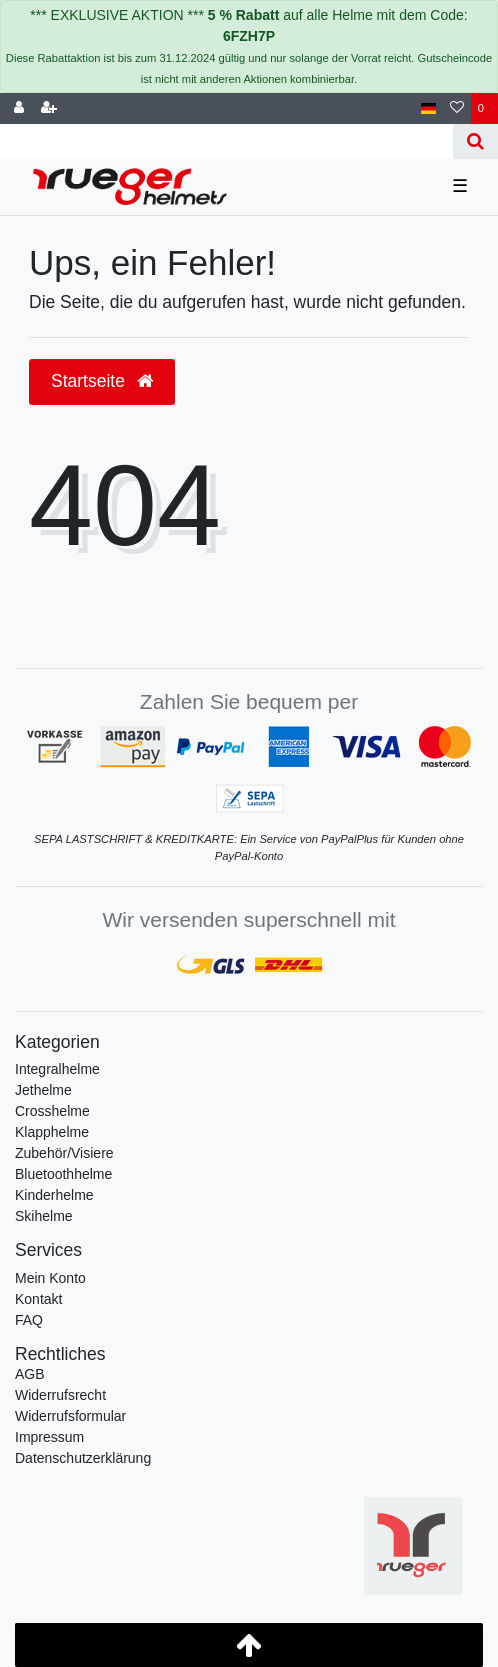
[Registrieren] (49, 108)
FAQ (29, 1320)
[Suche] (475, 141)
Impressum (49, 1437)
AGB (30, 1374)
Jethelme (43, 1090)
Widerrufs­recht (60, 1395)
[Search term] (226, 141)
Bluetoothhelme (63, 1174)
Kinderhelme (54, 1195)
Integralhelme (57, 1069)
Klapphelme (52, 1132)
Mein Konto (50, 1278)
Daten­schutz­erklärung (83, 1458)
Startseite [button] (102, 381)
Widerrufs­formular (70, 1416)
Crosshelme (52, 1111)
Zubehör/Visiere (64, 1153)
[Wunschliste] (457, 108)
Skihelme (44, 1216)
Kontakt (38, 1299)
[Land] (428, 108)
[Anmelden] (19, 108)
